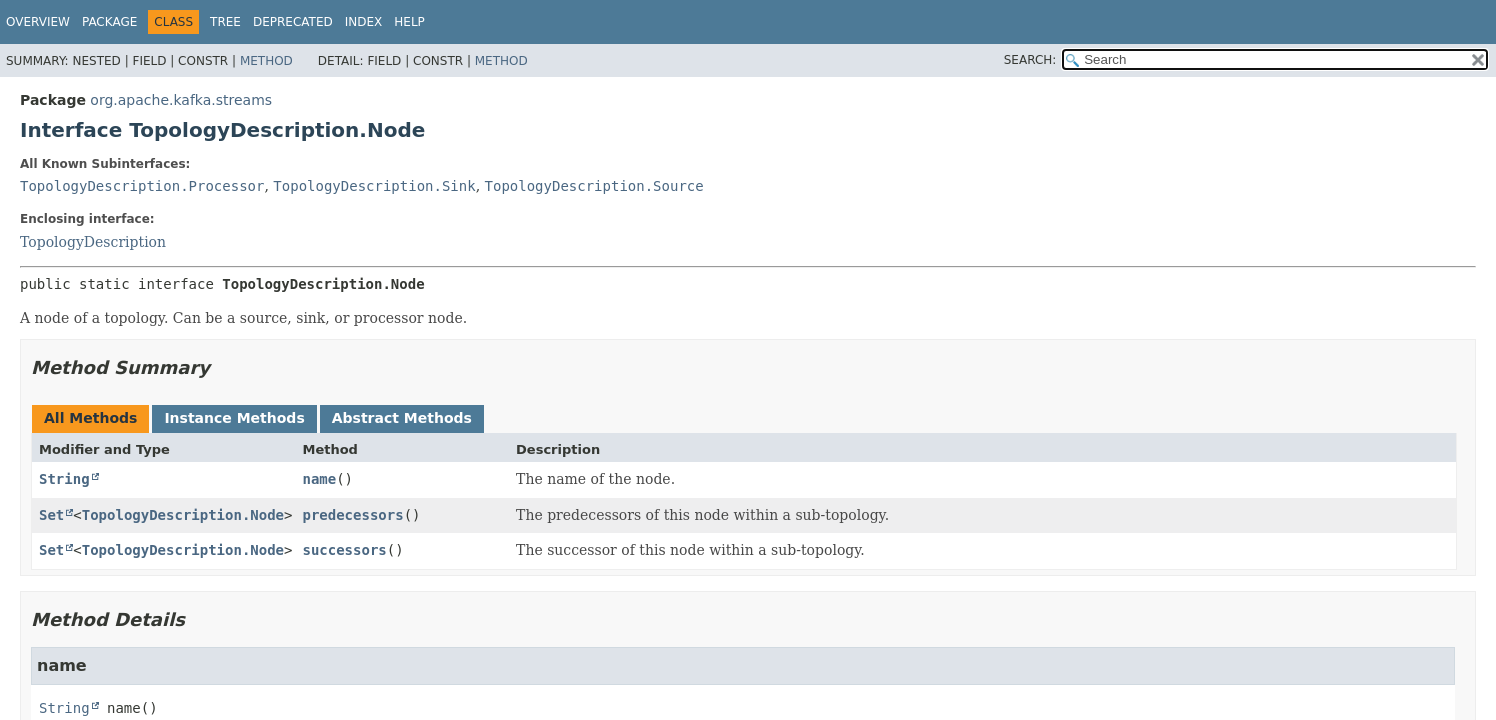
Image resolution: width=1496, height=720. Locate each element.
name (319, 479)
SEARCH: (1030, 60)
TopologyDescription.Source (594, 186)
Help (409, 22)
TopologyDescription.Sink (374, 186)
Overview (38, 22)
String (64, 479)
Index (364, 22)
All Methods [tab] (90, 418)
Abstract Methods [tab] (402, 418)
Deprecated (293, 22)
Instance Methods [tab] (234, 418)
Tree (225, 22)
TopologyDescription (93, 242)
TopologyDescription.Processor (142, 186)
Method (266, 61)
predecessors (352, 515)
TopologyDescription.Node (183, 515)
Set (51, 515)
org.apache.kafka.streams (181, 100)
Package (109, 22)
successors (344, 550)
